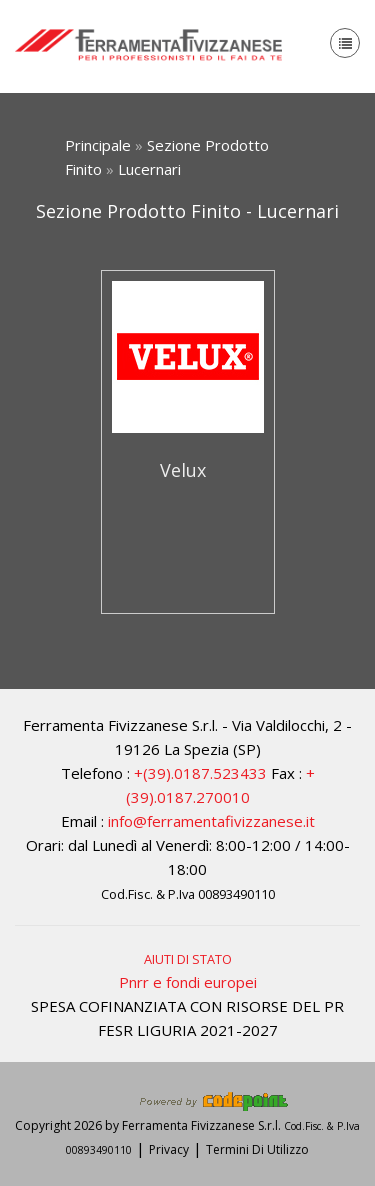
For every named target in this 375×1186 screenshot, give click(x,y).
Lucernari (149, 169)
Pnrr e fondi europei (188, 982)
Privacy (169, 1149)
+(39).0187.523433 (200, 773)
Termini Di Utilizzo (257, 1149)
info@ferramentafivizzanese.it (211, 821)
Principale (98, 145)
